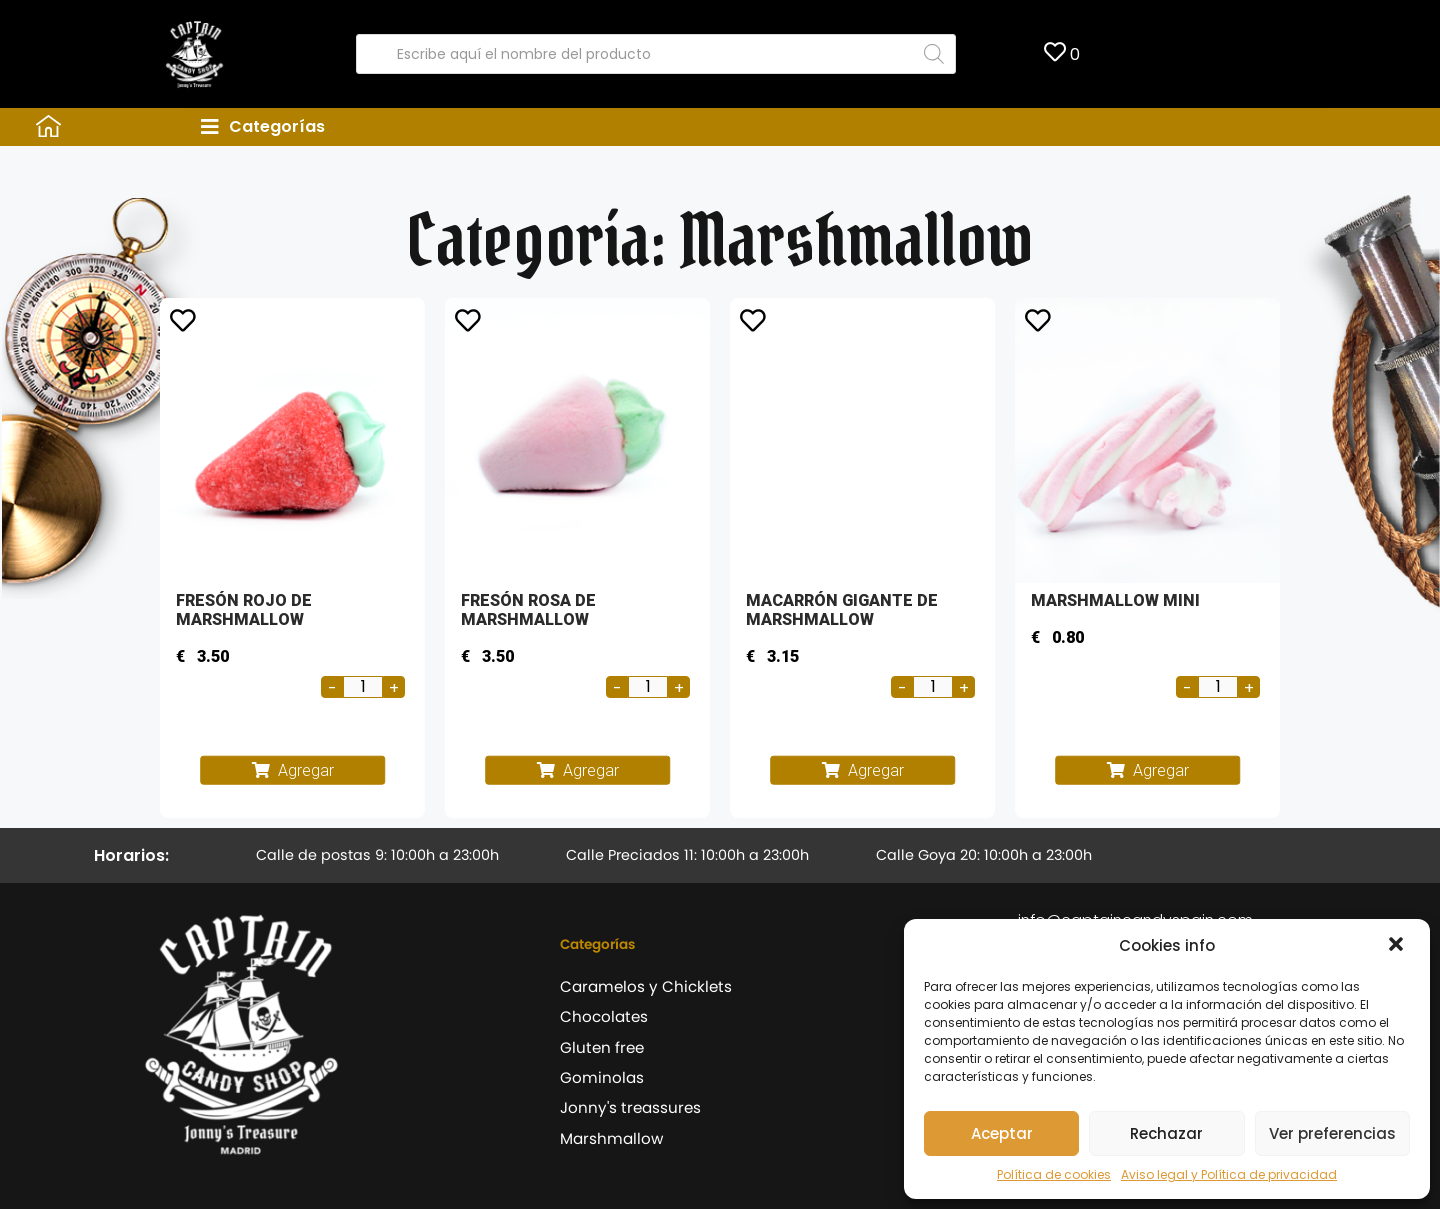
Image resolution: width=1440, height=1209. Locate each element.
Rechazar (1166, 1133)
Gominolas (602, 1077)
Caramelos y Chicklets (646, 986)
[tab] (756, 127)
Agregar (306, 770)
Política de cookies (1054, 1174)
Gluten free (602, 1047)
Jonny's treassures (630, 1107)
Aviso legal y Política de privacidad (1229, 1174)
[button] (1398, 946)
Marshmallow (611, 1138)
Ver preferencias (1332, 1133)
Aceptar (1002, 1133)
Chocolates (604, 1016)
